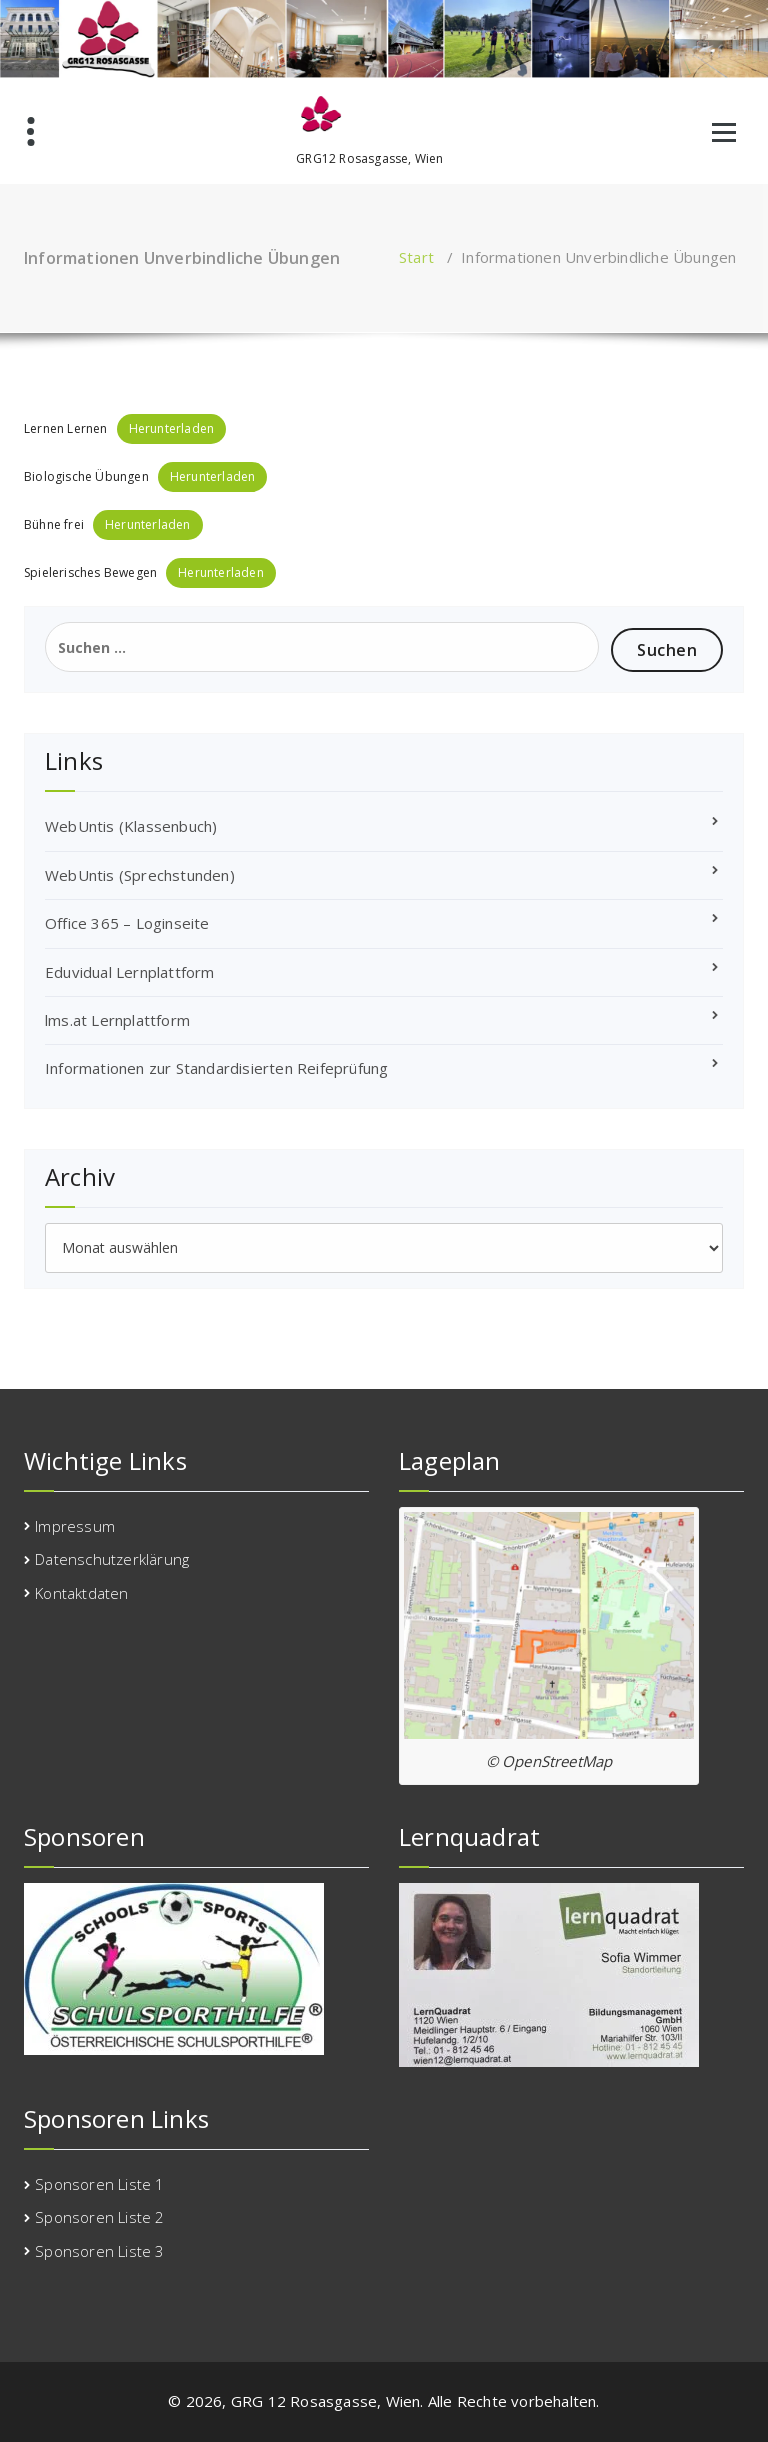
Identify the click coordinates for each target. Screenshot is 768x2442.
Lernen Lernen (66, 428)
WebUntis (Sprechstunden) (140, 875)
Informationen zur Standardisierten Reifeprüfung (216, 1068)
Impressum (75, 1526)
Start (416, 257)
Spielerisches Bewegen (90, 572)
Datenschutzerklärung (112, 1559)
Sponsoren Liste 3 (99, 2251)
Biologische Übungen (86, 476)
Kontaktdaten (81, 1593)
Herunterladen (172, 428)
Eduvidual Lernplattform (130, 972)
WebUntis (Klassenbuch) (131, 826)
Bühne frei (54, 524)
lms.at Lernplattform (117, 1020)
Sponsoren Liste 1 (99, 2184)
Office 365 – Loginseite (127, 923)
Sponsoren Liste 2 (99, 2217)
